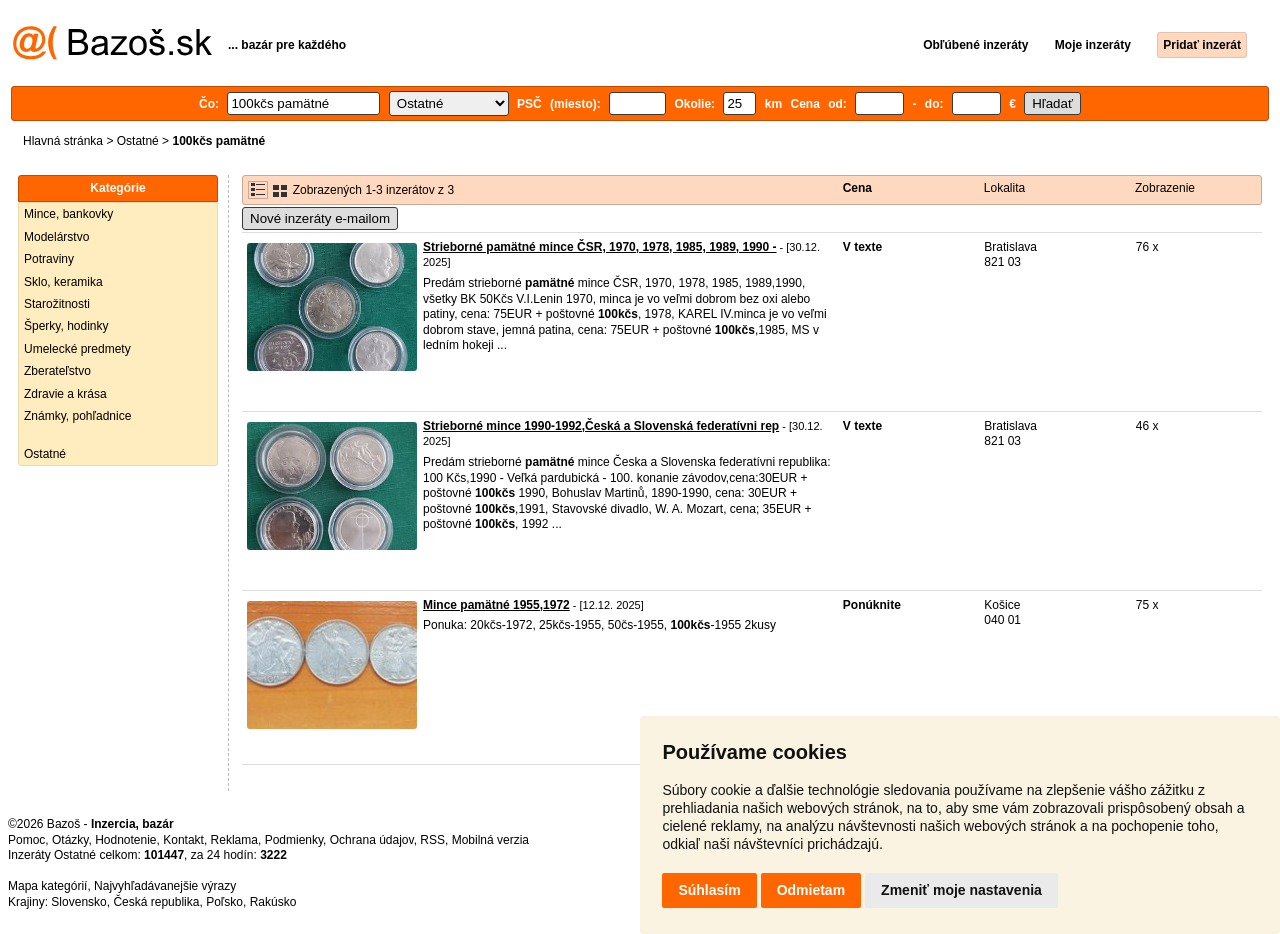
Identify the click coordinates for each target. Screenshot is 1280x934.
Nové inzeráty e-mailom (320, 218)
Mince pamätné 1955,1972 (496, 605)
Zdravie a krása (65, 394)
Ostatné (138, 141)
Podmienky (294, 840)
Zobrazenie (1165, 188)
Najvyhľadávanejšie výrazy (165, 886)
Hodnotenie (125, 840)
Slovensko (78, 902)
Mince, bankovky (68, 214)
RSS (432, 840)
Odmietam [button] (811, 890)
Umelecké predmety (77, 349)
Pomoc (26, 840)
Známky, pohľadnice (77, 416)
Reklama (234, 840)
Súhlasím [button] (709, 890)
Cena (857, 188)
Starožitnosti (57, 304)
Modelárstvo (56, 237)
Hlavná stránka (63, 141)
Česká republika (156, 902)
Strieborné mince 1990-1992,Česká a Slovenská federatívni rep (601, 426)
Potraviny (49, 259)
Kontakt (183, 840)
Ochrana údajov (372, 840)
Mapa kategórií (47, 886)
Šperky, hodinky (66, 326)
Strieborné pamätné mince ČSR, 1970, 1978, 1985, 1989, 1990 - (600, 247)
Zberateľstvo (57, 371)
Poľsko (224, 902)
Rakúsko (273, 902)
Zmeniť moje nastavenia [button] (961, 890)
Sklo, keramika (63, 282)
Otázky (70, 840)
